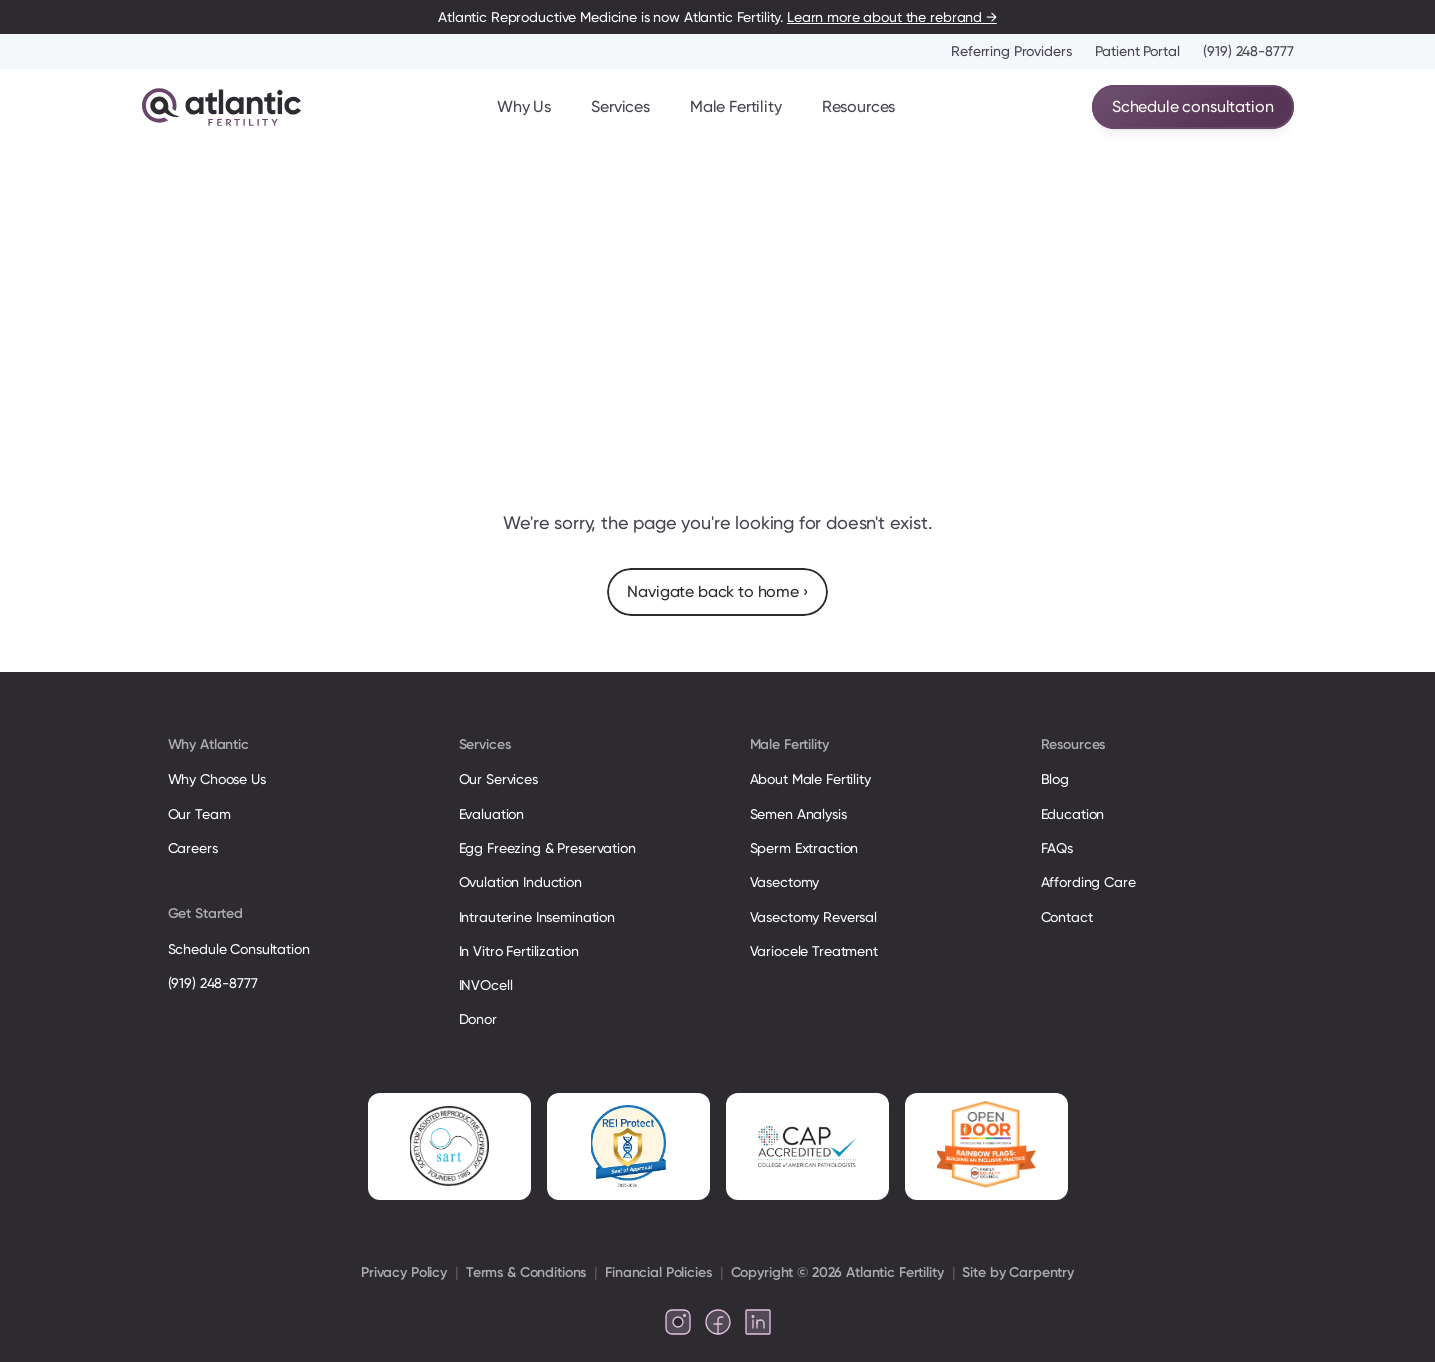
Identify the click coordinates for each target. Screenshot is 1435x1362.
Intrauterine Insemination (537, 917)
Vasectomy (785, 882)
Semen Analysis (798, 814)
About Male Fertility (810, 779)
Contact (1067, 917)
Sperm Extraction (804, 848)
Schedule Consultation (239, 949)
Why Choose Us (217, 779)
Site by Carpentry (1018, 1272)
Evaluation (492, 814)
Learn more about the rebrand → (892, 17)
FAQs (1057, 848)
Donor (478, 1019)
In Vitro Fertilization (519, 951)
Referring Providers (1011, 51)
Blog (1055, 779)
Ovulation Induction (520, 882)
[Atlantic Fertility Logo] (221, 107)
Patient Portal (1137, 51)
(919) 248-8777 (1248, 51)
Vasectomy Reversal (813, 917)
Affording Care (1088, 882)
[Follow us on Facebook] (718, 1322)
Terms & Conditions (526, 1272)
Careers (193, 848)
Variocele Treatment (816, 951)
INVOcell (486, 985)
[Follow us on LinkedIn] (758, 1322)
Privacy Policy (404, 1272)
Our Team (199, 814)
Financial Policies (658, 1272)
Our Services (498, 779)
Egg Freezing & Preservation (547, 848)
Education (1073, 814)
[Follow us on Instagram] (678, 1322)
